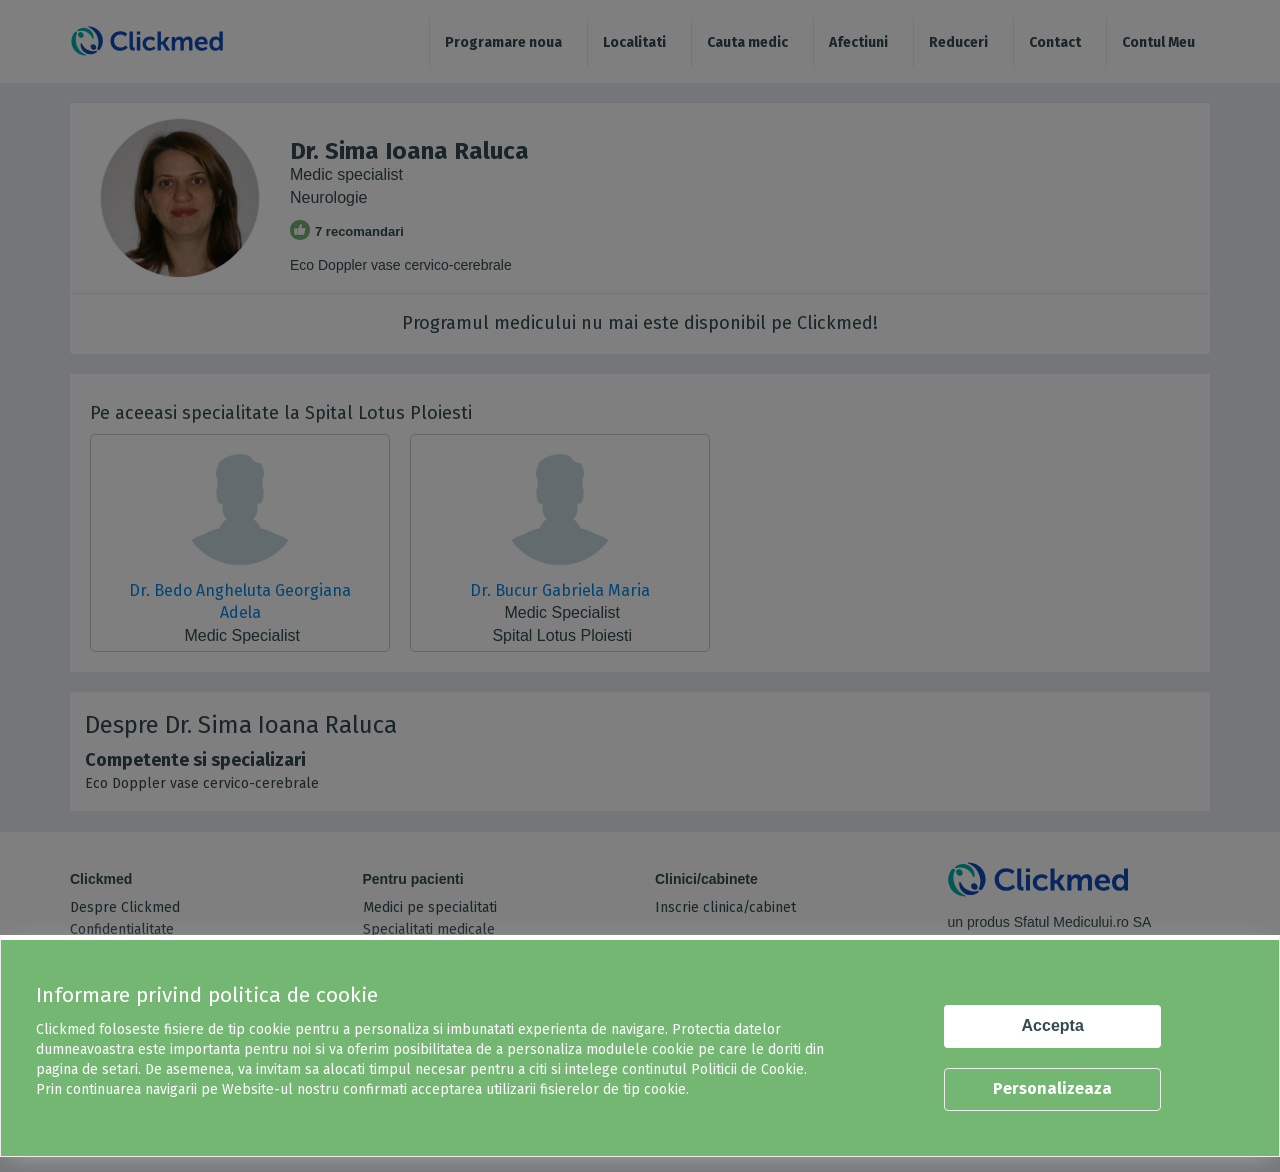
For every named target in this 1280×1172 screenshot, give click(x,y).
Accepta (1053, 1025)
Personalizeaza (1052, 1088)
